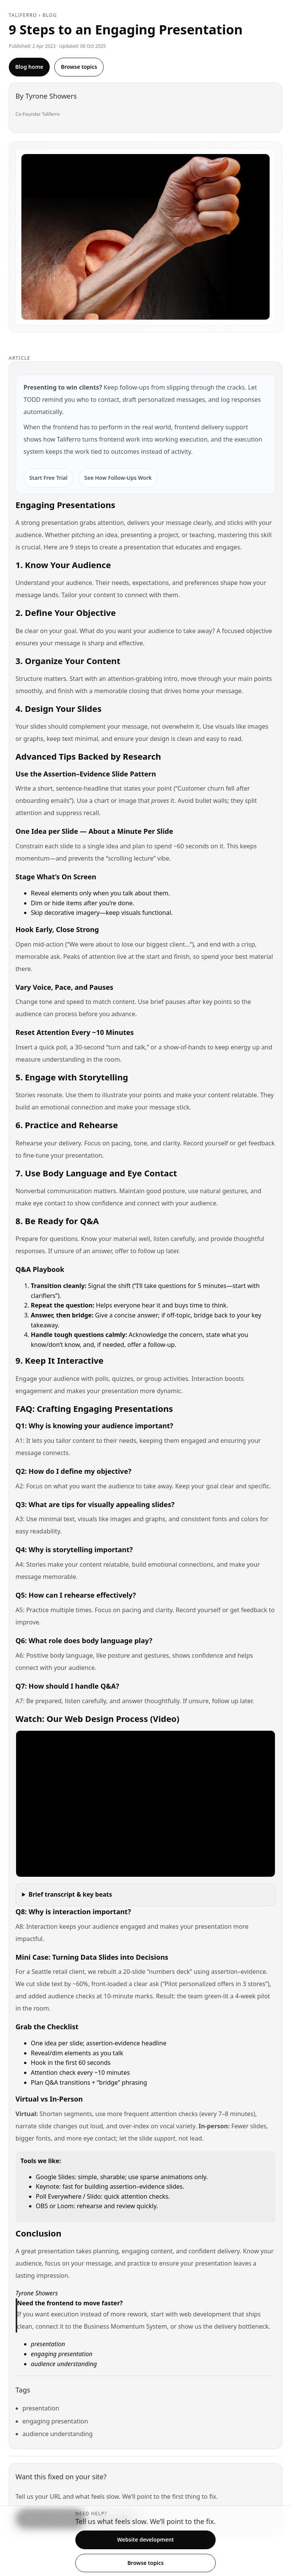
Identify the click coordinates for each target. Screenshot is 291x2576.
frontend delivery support (211, 427)
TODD (32, 399)
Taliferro (23, 15)
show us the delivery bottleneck (223, 2326)
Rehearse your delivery (48, 1143)
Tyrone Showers (51, 96)
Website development (145, 2539)
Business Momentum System (125, 2326)
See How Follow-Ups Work (118, 477)
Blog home (29, 66)
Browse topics (79, 66)
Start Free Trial (48, 477)
